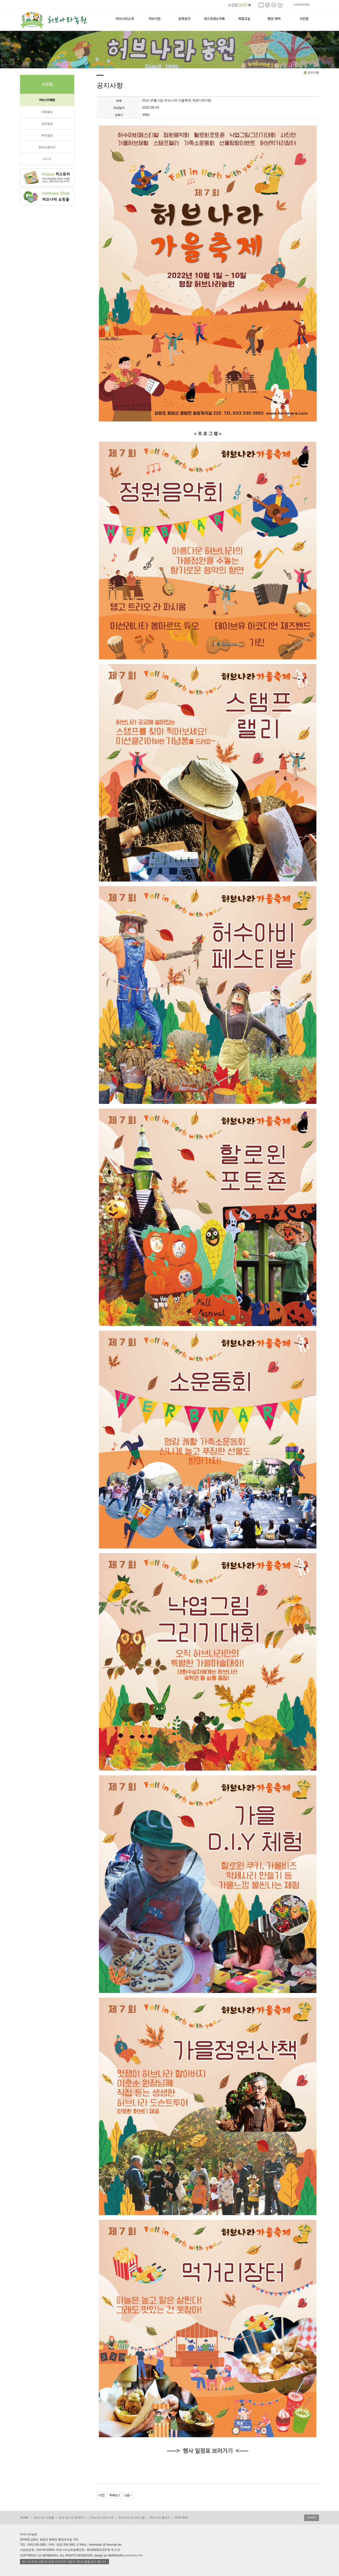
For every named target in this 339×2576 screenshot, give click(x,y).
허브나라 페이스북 (102, 2517)
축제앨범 (47, 135)
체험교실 (244, 19)
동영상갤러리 (47, 147)
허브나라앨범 (47, 100)
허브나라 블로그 (159, 2517)
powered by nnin (133, 2555)
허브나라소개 (125, 19)
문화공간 (184, 19)
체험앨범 (47, 112)
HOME (24, 2517)
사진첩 (304, 19)
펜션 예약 (273, 19)
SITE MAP (181, 2517)
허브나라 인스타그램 (131, 2517)
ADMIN (311, 2517)
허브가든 (155, 19)
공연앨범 (47, 123)
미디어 (47, 159)
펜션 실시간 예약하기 (72, 2517)
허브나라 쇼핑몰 (43, 2517)
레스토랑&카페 (214, 19)
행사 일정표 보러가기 (208, 2451)
